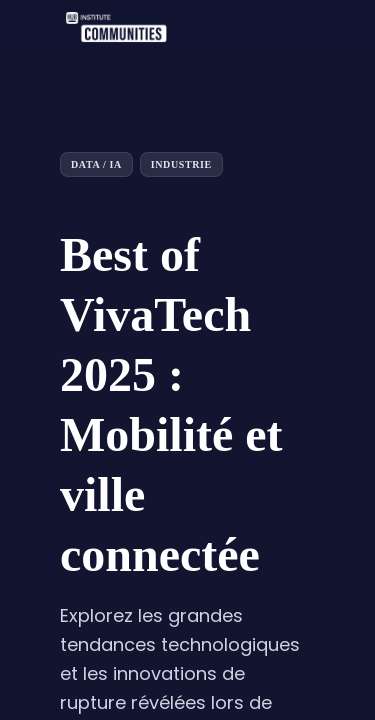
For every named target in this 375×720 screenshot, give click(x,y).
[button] (30, 30)
